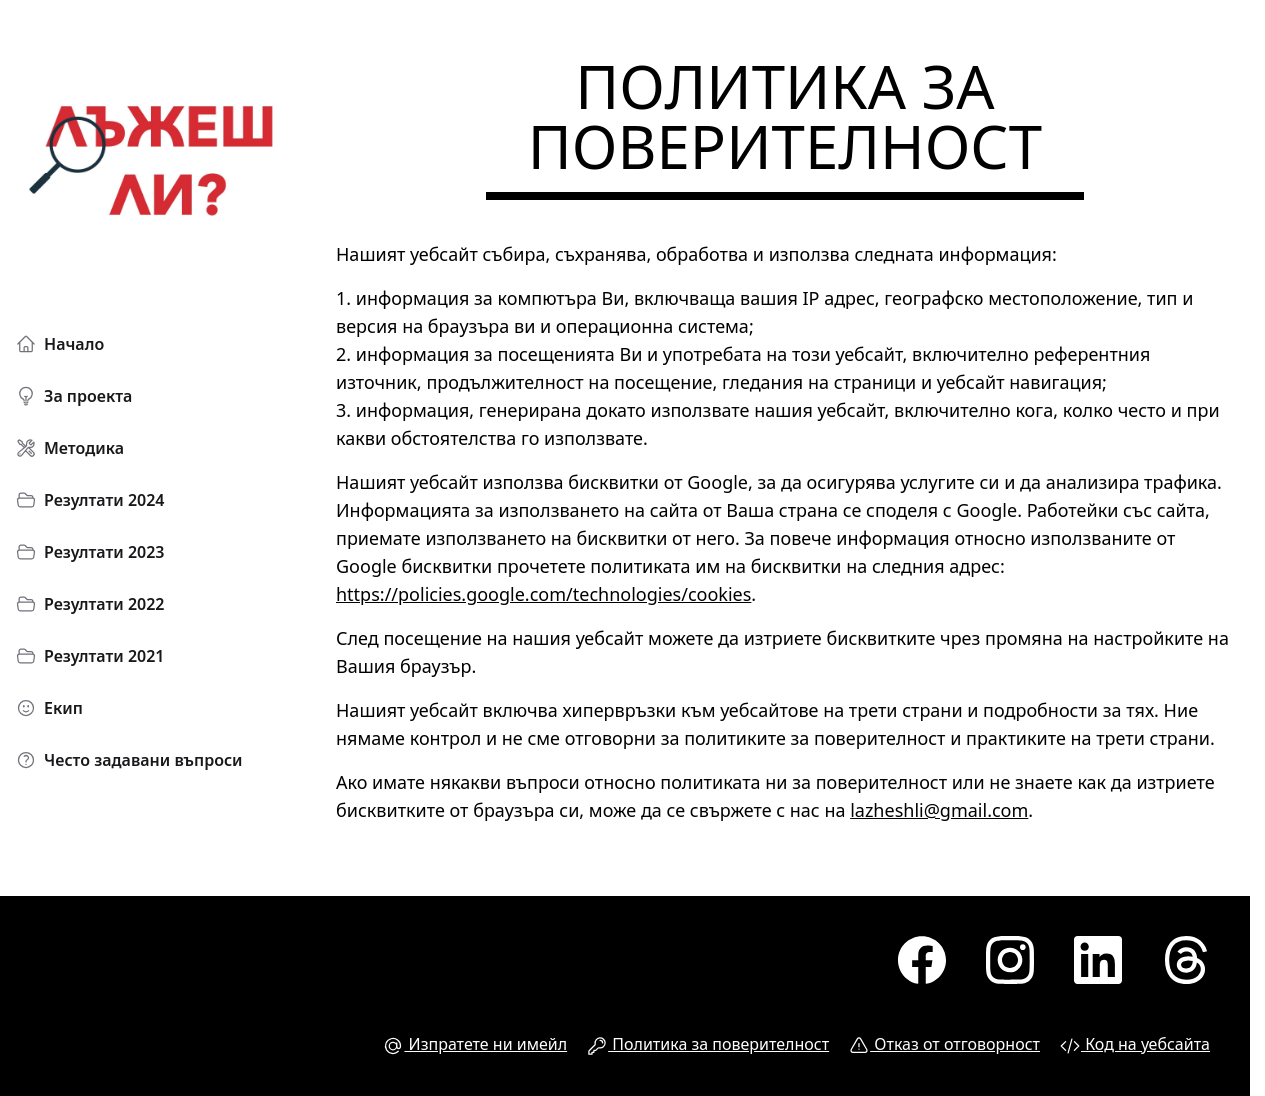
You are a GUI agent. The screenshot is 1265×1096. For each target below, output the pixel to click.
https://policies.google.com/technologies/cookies (543, 594)
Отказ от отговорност (944, 1044)
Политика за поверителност (708, 1044)
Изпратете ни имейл (475, 1044)
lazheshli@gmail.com (939, 810)
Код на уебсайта (1135, 1044)
